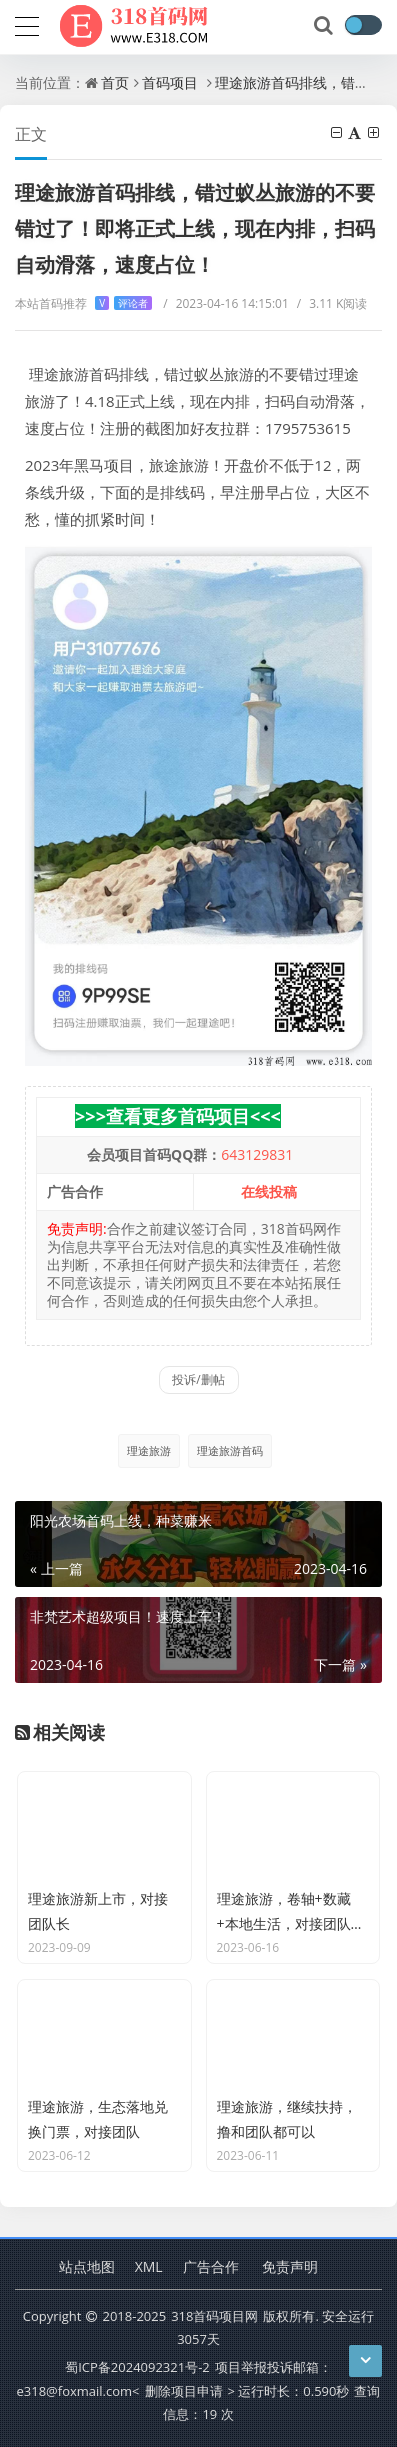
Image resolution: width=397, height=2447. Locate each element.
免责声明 (290, 2266)
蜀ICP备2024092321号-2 (137, 2367)
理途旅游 (149, 1450)
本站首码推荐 (83, 303)
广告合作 (211, 2266)
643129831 (257, 1154)
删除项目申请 (184, 2391)
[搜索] (325, 26)
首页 (115, 82)
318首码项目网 (214, 2316)
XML (149, 2266)
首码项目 (170, 82)
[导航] (27, 24)
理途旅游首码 (230, 1450)
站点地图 (87, 2266)
